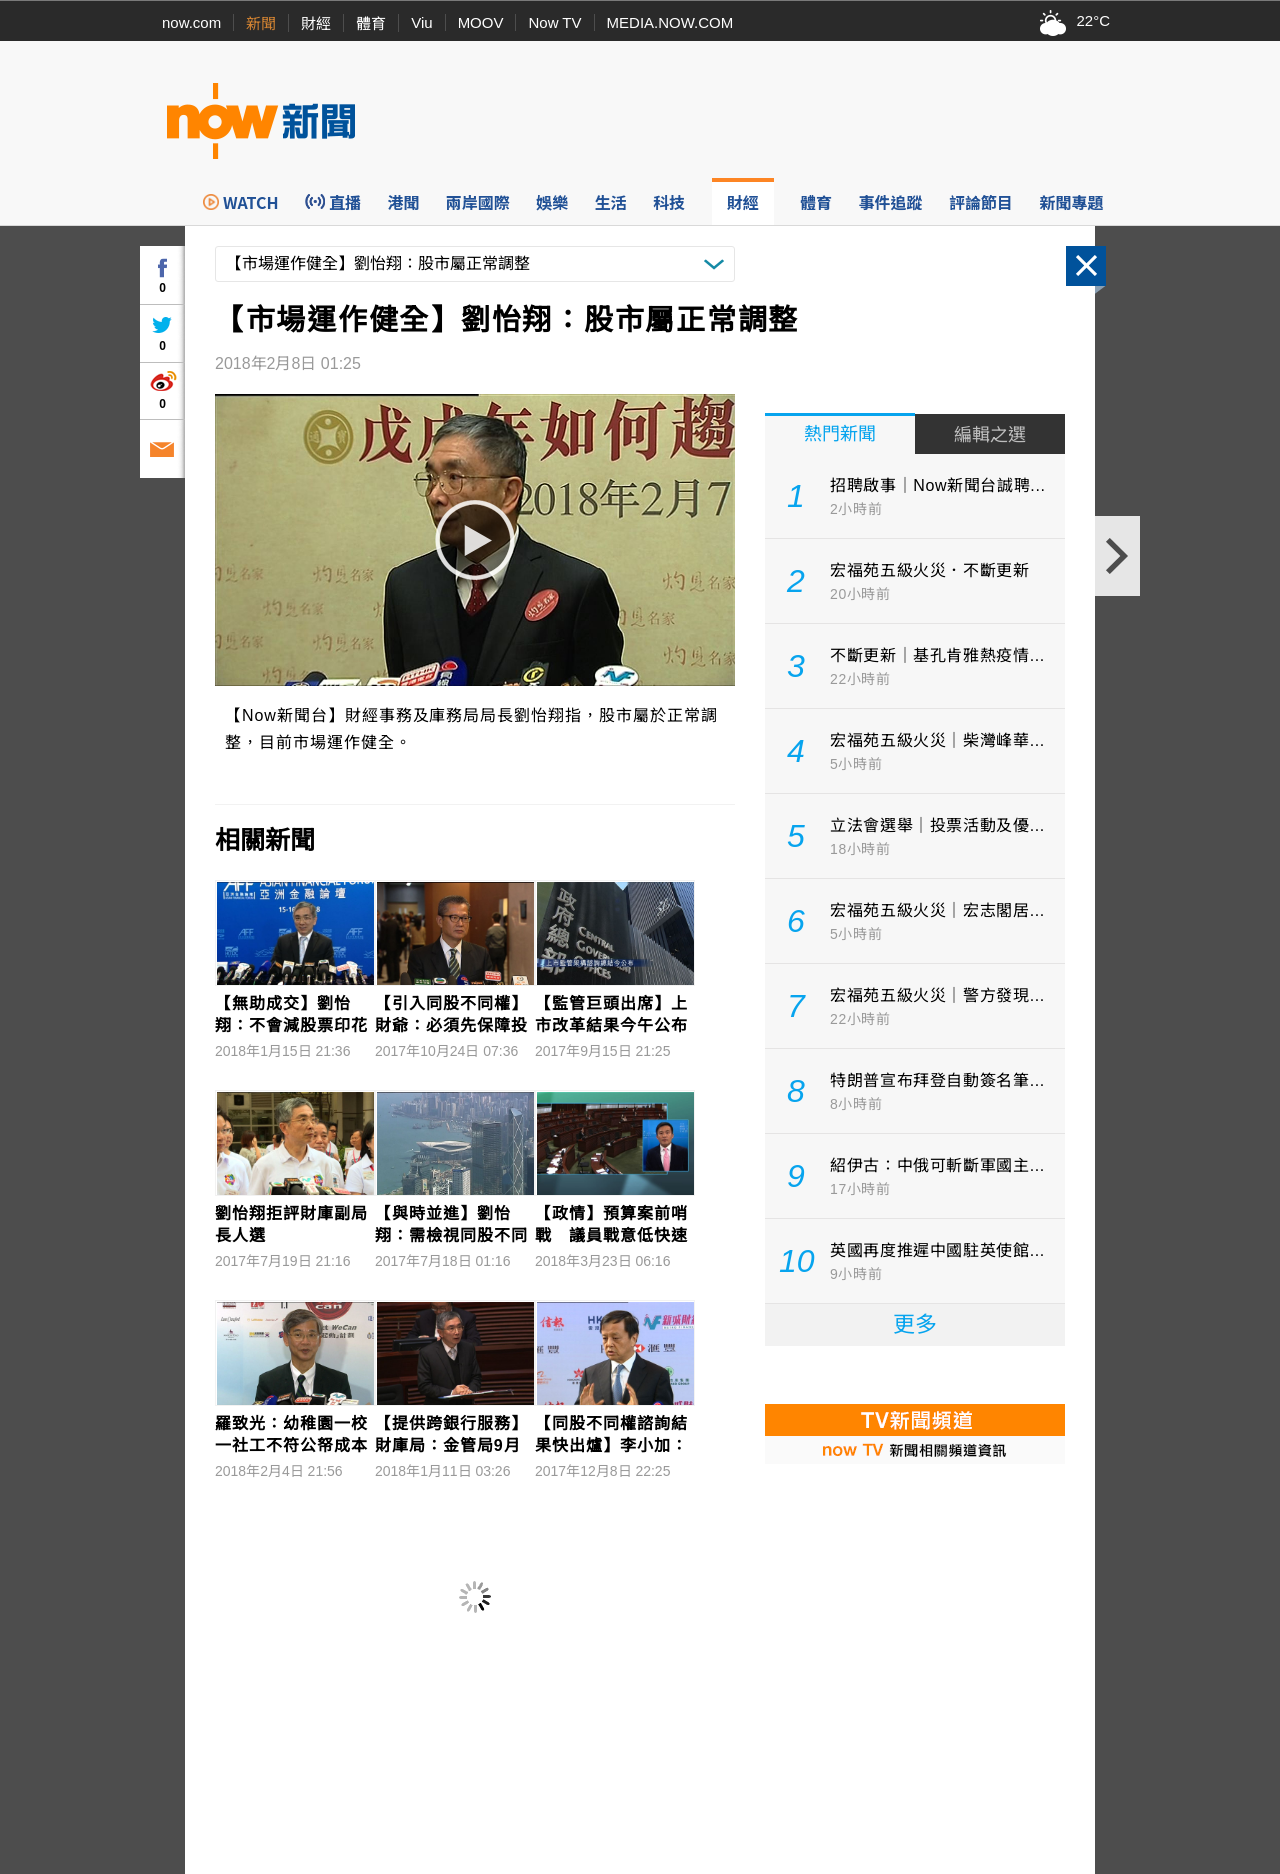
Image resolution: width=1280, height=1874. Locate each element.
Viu (421, 22)
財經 (316, 23)
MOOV (481, 22)
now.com (191, 22)
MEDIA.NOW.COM (670, 22)
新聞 (261, 23)
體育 (371, 23)
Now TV (554, 22)
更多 (915, 1324)
